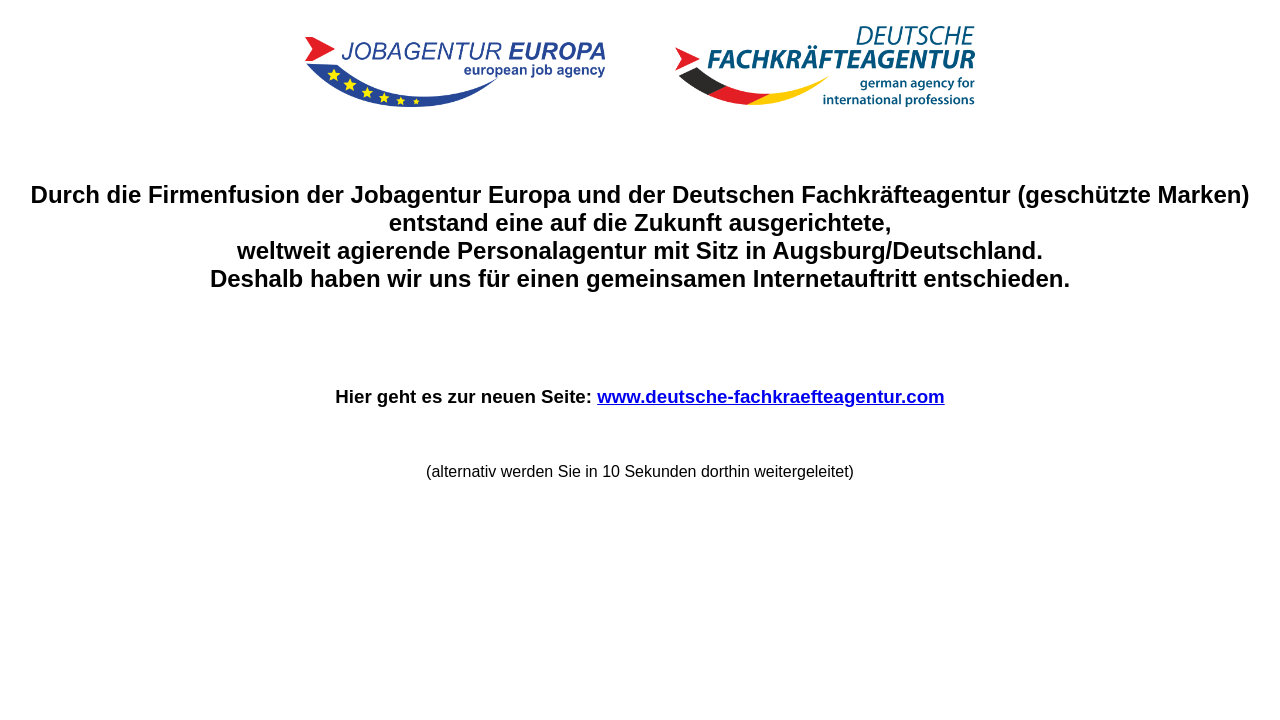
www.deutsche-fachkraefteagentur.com (771, 396)
